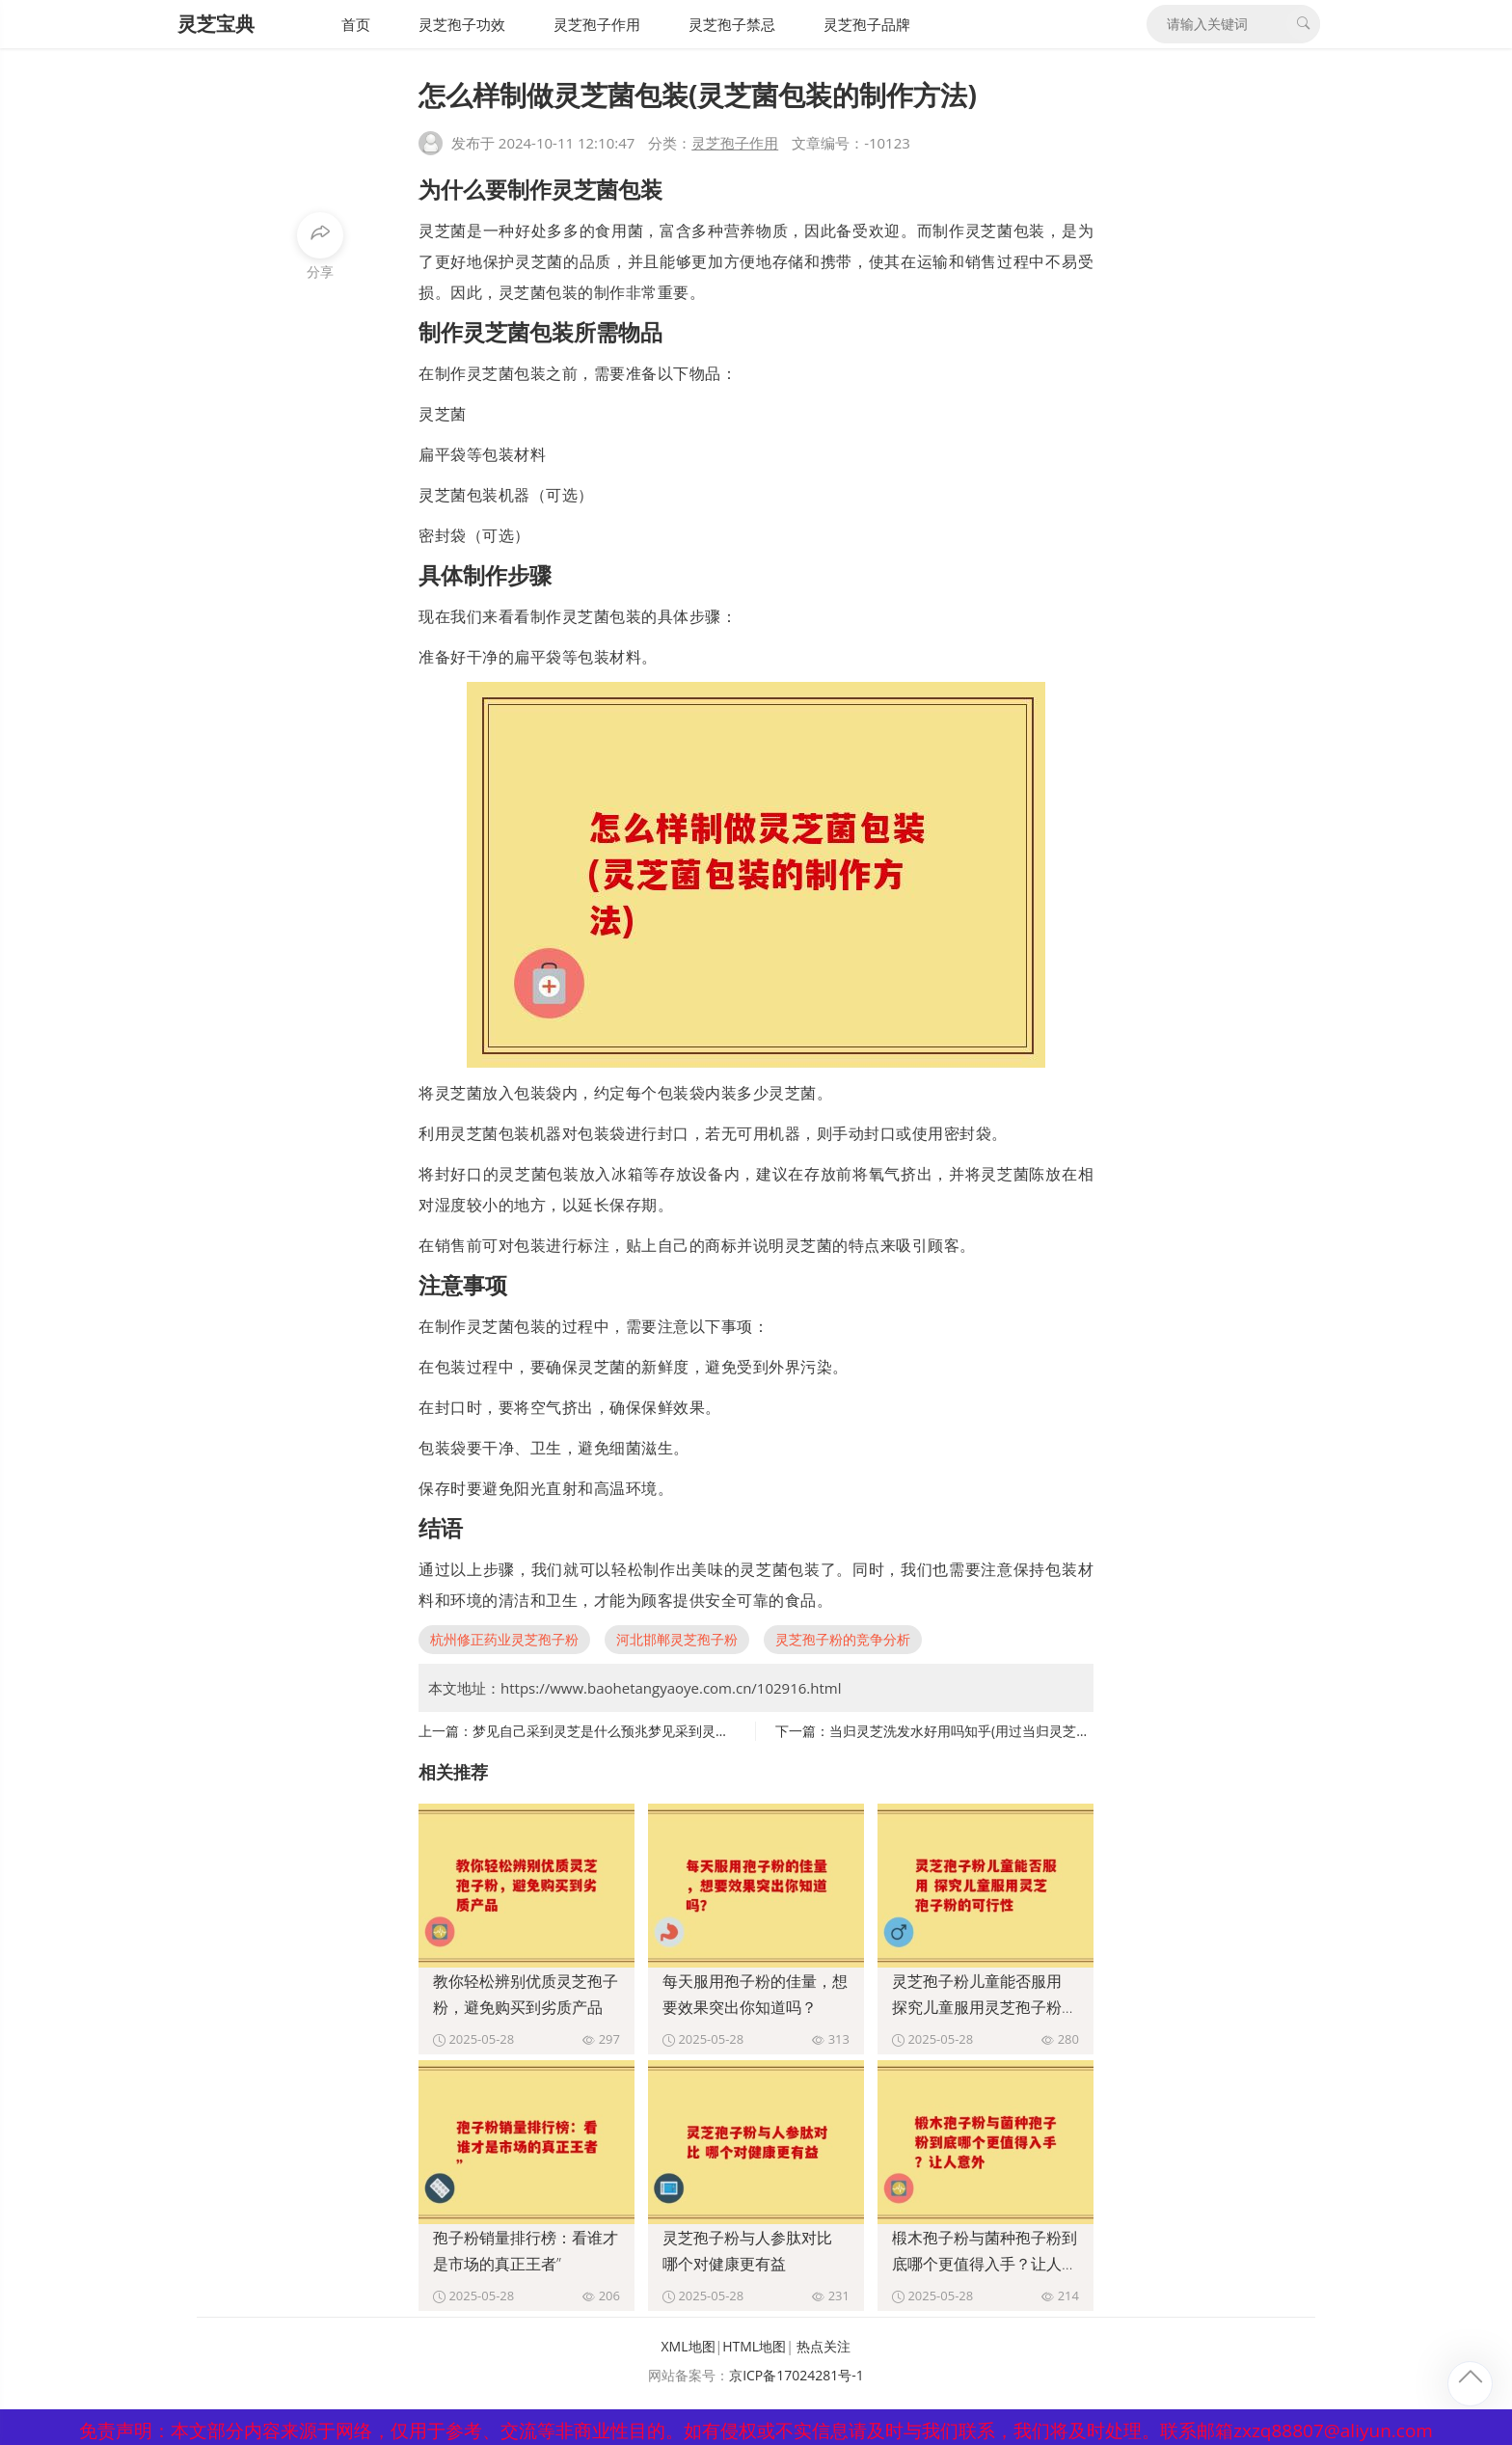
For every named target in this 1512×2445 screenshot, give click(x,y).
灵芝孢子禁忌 (731, 24)
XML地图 (689, 2346)
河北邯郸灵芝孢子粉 (677, 1639)
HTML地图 (754, 2346)
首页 (355, 24)
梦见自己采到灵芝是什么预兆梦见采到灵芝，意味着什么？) (649, 1731)
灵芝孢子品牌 (867, 24)
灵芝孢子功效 (461, 24)
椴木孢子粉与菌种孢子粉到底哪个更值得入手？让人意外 (984, 2263)
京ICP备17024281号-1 (796, 2375)
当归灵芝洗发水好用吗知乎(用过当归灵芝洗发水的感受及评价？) (1022, 1731)
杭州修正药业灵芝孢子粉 (504, 1639)
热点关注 (823, 2346)
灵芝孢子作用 (597, 24)
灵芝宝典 (216, 24)
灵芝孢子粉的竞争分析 (842, 1639)
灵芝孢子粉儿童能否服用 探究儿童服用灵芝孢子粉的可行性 (984, 2007)
